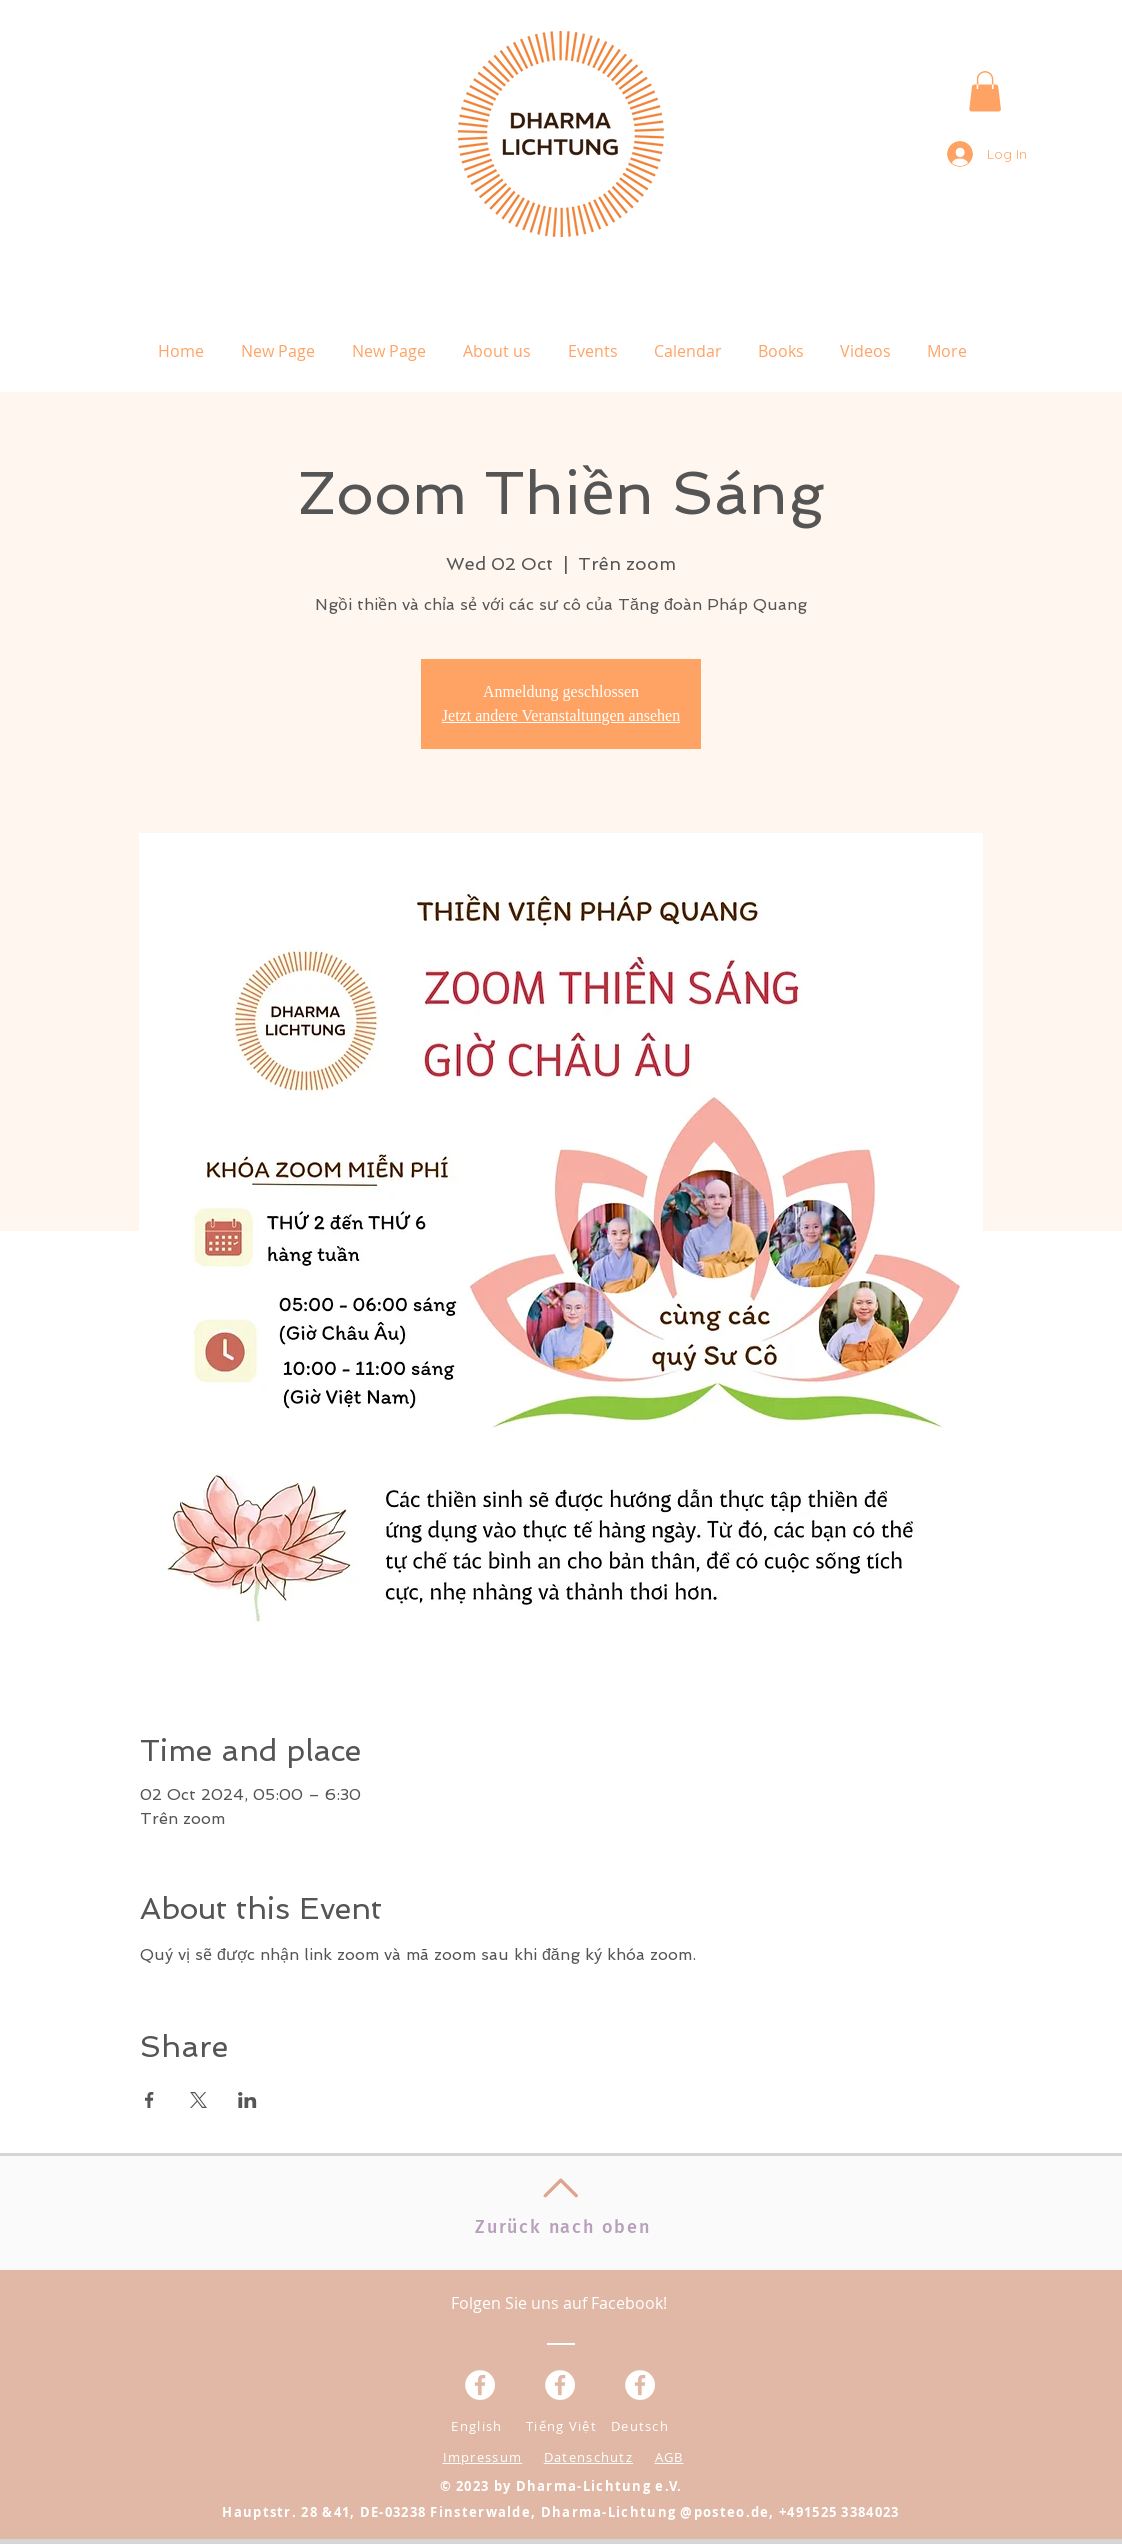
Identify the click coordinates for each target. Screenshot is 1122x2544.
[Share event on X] (198, 2100)
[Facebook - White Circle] (640, 2385)
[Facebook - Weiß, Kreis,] (480, 2385)
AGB (669, 2457)
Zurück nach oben (563, 2227)
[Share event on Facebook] (149, 2100)
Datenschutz (588, 2457)
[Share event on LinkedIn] (247, 2100)
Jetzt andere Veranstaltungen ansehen (561, 715)
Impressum (483, 2457)
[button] (985, 91)
